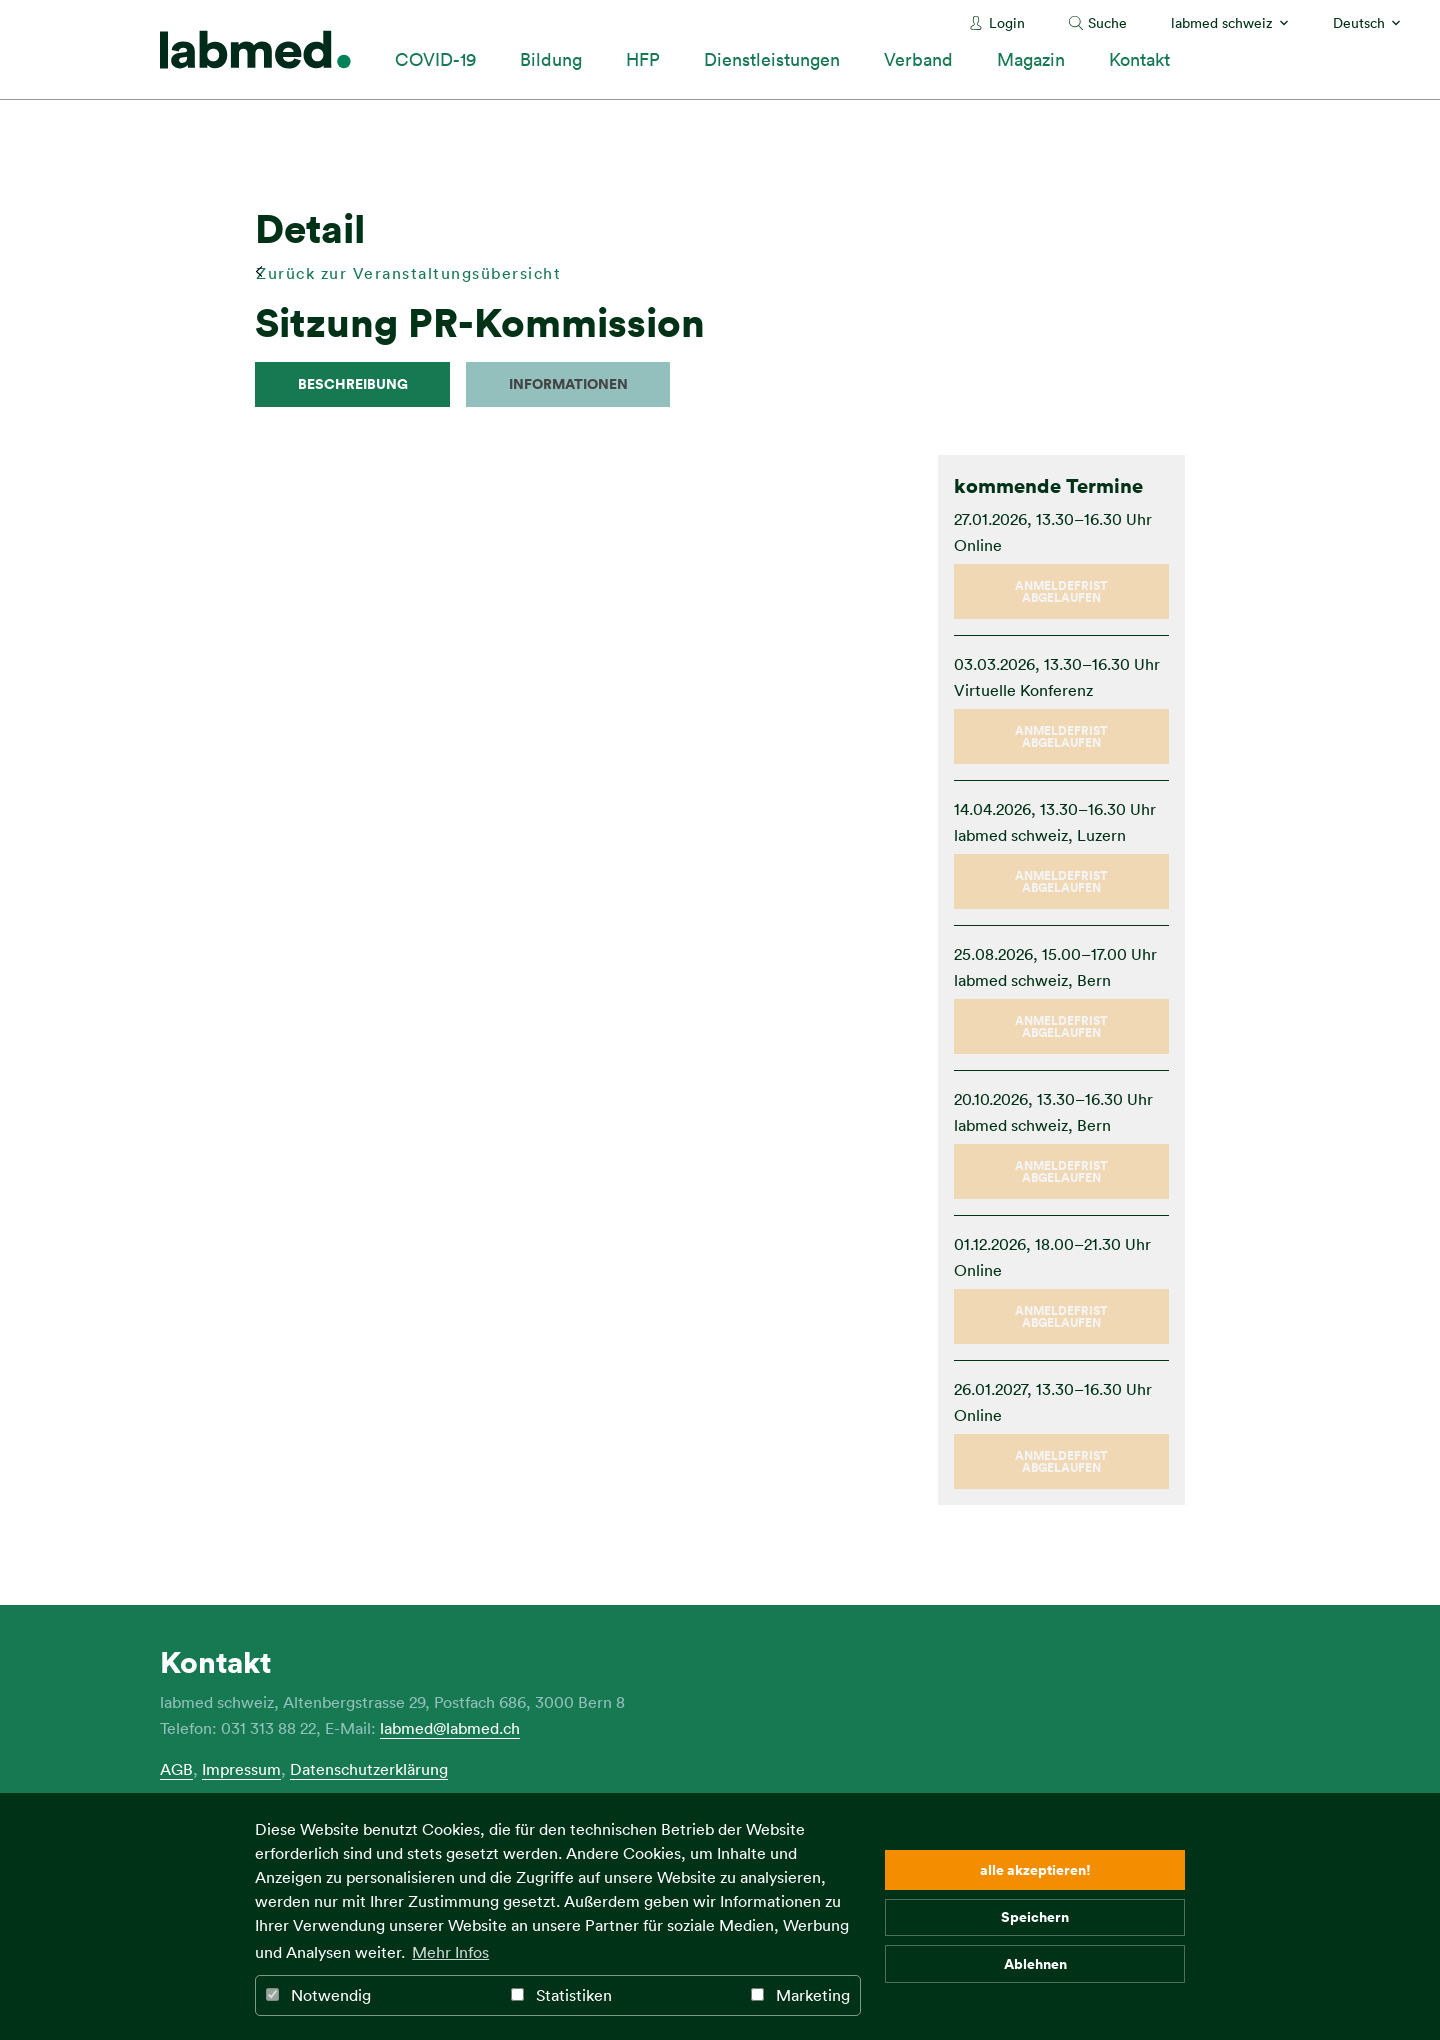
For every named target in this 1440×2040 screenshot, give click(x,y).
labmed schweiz (1222, 22)
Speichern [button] (1035, 1916)
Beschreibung (353, 383)
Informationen (568, 383)
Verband (918, 59)
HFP (643, 59)
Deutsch (1359, 22)
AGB (176, 1769)
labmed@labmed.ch (450, 1728)
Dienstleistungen (772, 59)
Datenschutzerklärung (369, 1769)
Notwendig (318, 1995)
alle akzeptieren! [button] (1035, 1869)
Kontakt (1139, 59)
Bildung (551, 59)
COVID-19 (435, 59)
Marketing (800, 1995)
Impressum (241, 1769)
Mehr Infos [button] (450, 1952)
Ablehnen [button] (1035, 1963)
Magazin (1031, 59)
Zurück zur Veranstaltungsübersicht (408, 273)
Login (1007, 22)
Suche (1107, 22)
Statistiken (561, 1995)
